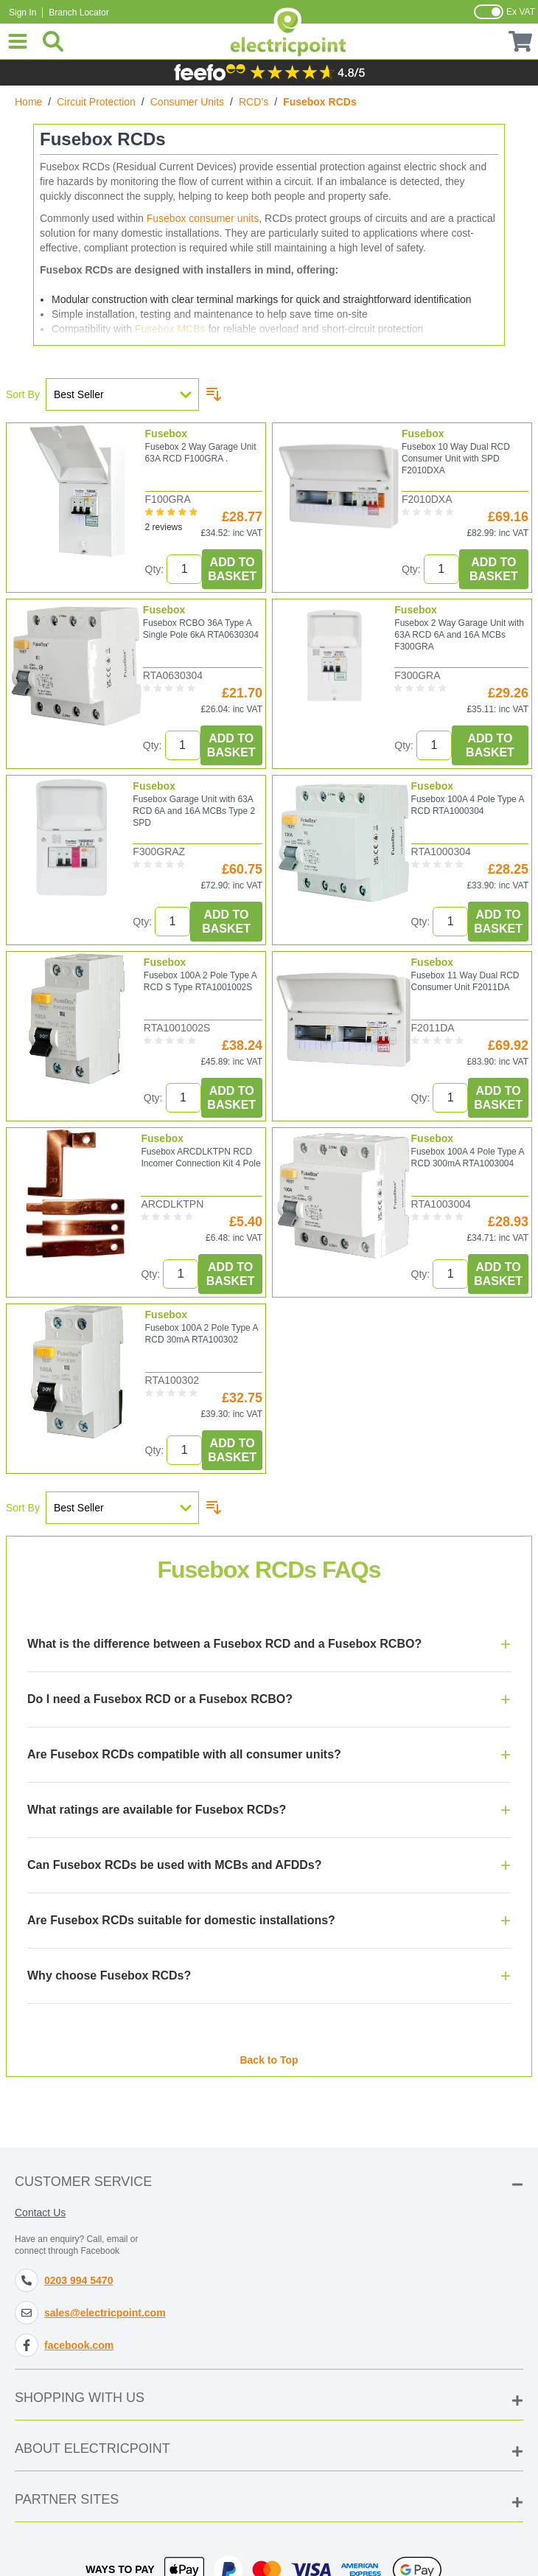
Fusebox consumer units (203, 218)
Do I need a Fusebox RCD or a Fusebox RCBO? (160, 1708)
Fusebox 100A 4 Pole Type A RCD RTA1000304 (467, 805)
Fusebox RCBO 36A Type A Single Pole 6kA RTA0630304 (201, 629)
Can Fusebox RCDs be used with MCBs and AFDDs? (174, 1874)
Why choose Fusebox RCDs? (109, 1985)
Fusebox (166, 433)
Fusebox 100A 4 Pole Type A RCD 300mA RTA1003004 (467, 1157)
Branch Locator (78, 12)
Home (28, 102)
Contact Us (40, 2212)
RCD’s (253, 102)
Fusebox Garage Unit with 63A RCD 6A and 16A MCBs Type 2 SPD (194, 811)
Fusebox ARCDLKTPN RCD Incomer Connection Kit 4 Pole (200, 1157)
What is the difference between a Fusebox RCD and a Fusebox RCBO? (224, 1653)
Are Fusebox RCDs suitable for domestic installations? (181, 1930)
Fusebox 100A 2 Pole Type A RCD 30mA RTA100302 (201, 1334)
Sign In (22, 12)
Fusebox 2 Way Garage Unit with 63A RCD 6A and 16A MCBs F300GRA (459, 635)
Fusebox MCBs (170, 329)
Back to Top (269, 2060)
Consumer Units (187, 102)
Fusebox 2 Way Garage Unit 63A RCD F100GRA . (200, 453)
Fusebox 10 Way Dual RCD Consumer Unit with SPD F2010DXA (456, 459)
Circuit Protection (96, 102)
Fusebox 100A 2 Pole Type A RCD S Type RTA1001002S (200, 981)
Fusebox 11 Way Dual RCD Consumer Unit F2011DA (465, 981)
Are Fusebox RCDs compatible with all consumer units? (184, 1764)
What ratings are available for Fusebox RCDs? (156, 1819)
